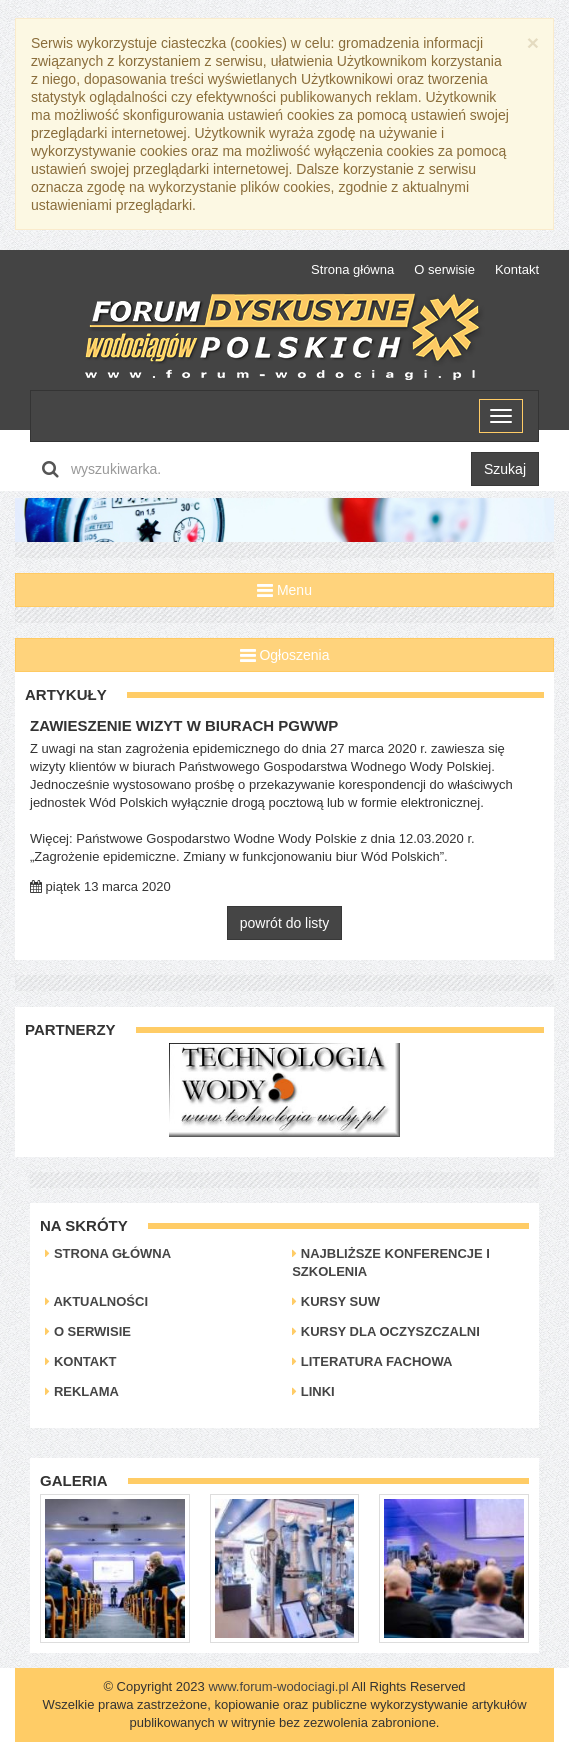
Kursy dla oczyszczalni (386, 1331)
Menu (284, 590)
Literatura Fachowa (372, 1361)
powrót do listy (284, 923)
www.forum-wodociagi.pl (278, 1686)
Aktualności (96, 1301)
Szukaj (505, 469)
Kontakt (517, 269)
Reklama (82, 1391)
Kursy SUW (336, 1301)
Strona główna (352, 269)
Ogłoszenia (285, 655)
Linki (313, 1391)
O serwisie (444, 269)
